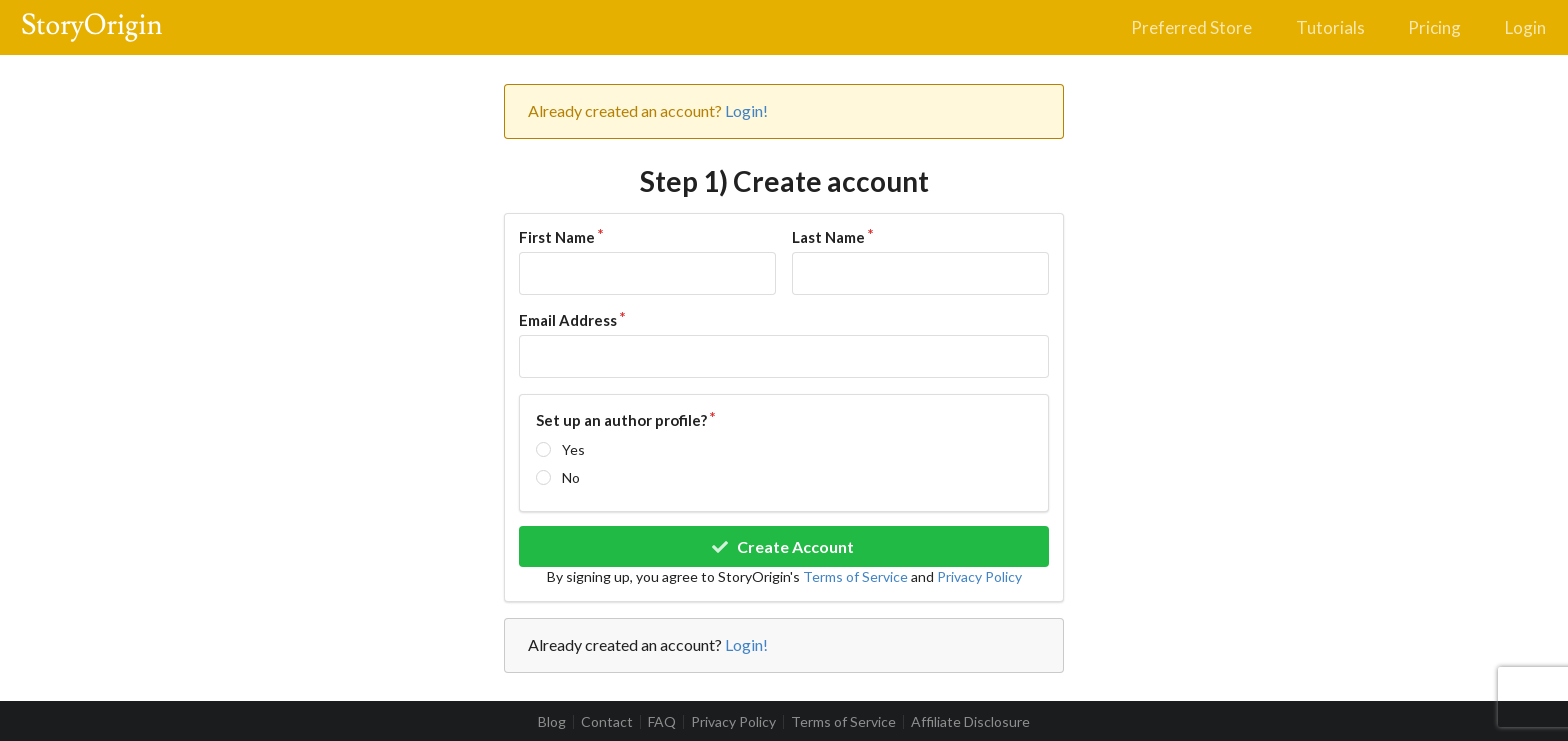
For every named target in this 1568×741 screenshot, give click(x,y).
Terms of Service (855, 576)
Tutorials (1330, 27)
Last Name (828, 237)
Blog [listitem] (552, 722)
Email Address (568, 320)
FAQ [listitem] (662, 722)
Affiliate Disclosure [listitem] (970, 722)
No (571, 477)
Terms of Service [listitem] (843, 722)
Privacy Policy (979, 576)
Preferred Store (1191, 27)
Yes (573, 449)
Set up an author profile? (621, 420)
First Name (557, 237)
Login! (746, 110)
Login (1525, 27)
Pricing (1434, 27)
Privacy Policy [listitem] (733, 722)
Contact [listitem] (607, 722)
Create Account (782, 546)
